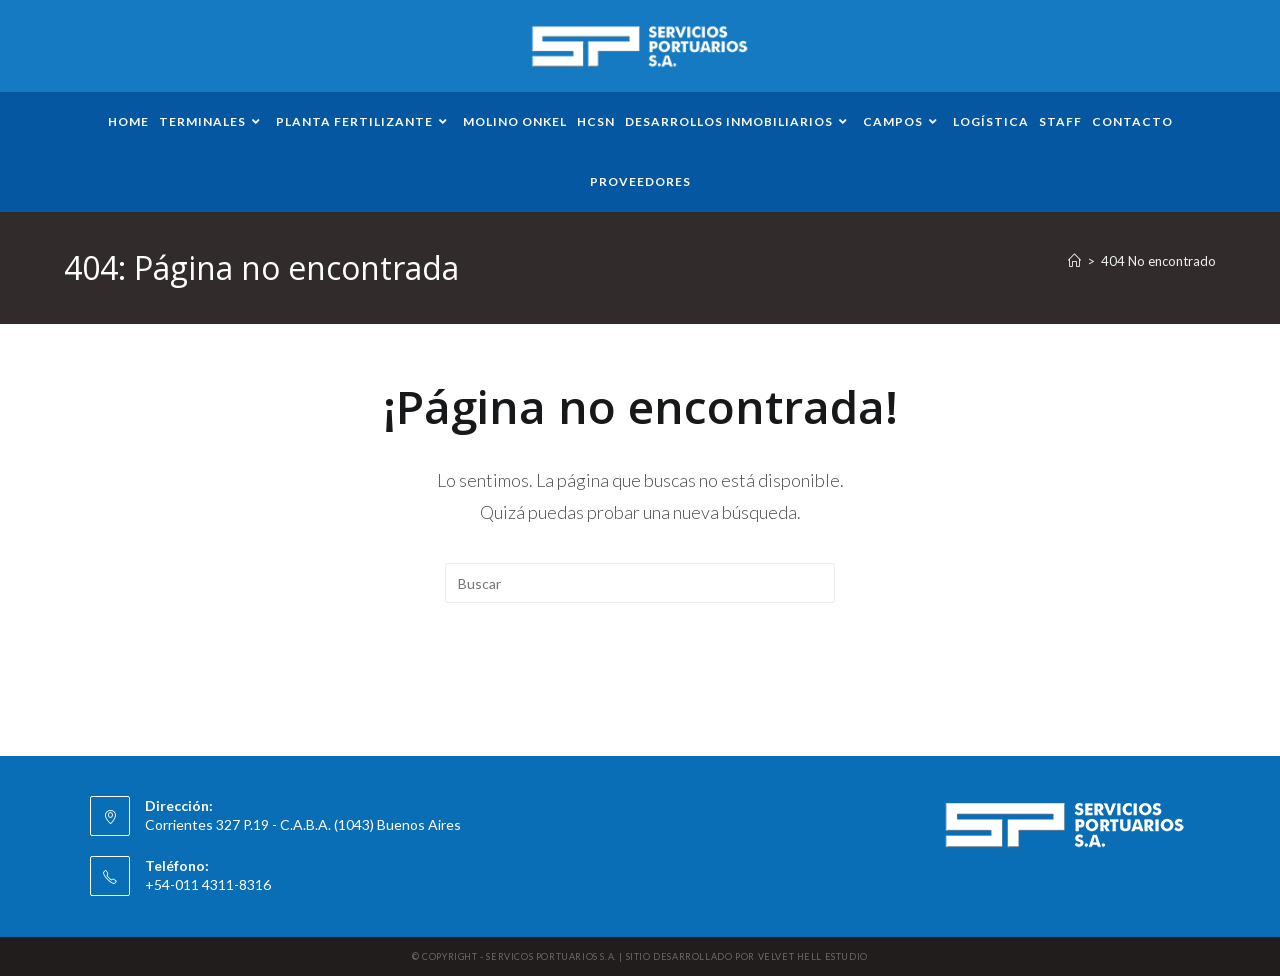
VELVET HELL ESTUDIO (813, 956)
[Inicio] (1074, 261)
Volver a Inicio (640, 684)
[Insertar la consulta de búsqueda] (640, 583)
